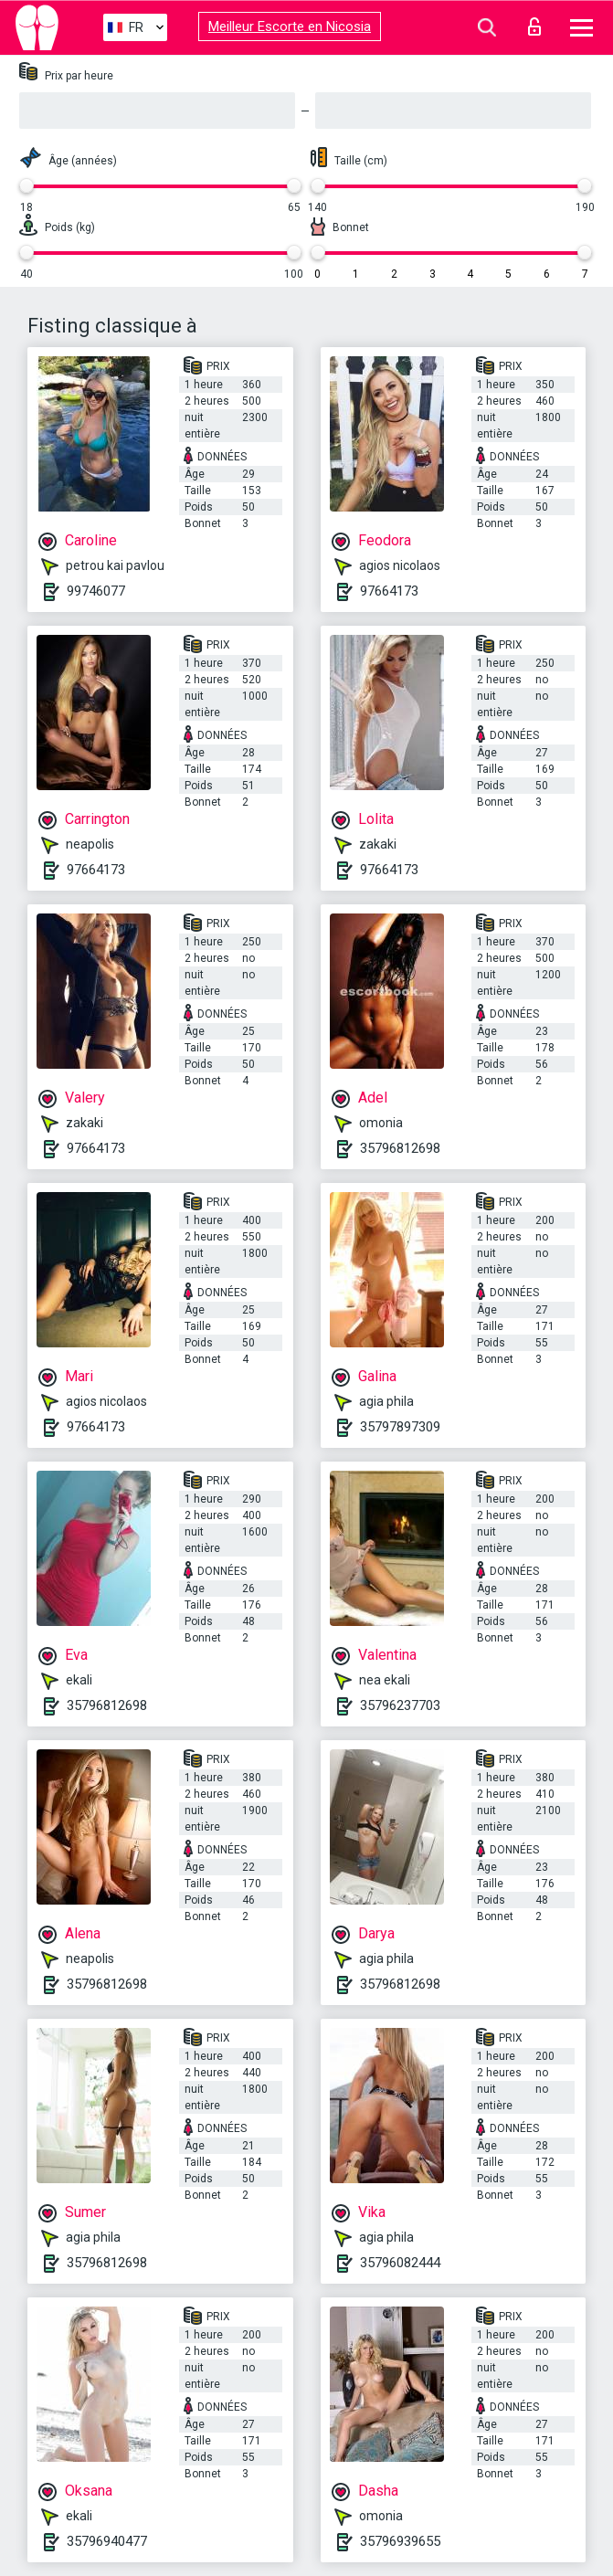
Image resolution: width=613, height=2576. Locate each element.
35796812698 (400, 1148)
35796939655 (400, 2541)
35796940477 (107, 2541)
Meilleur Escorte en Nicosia (289, 26)
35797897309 (400, 1427)
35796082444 (400, 2262)
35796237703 (400, 1705)
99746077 (96, 591)
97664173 (389, 591)
